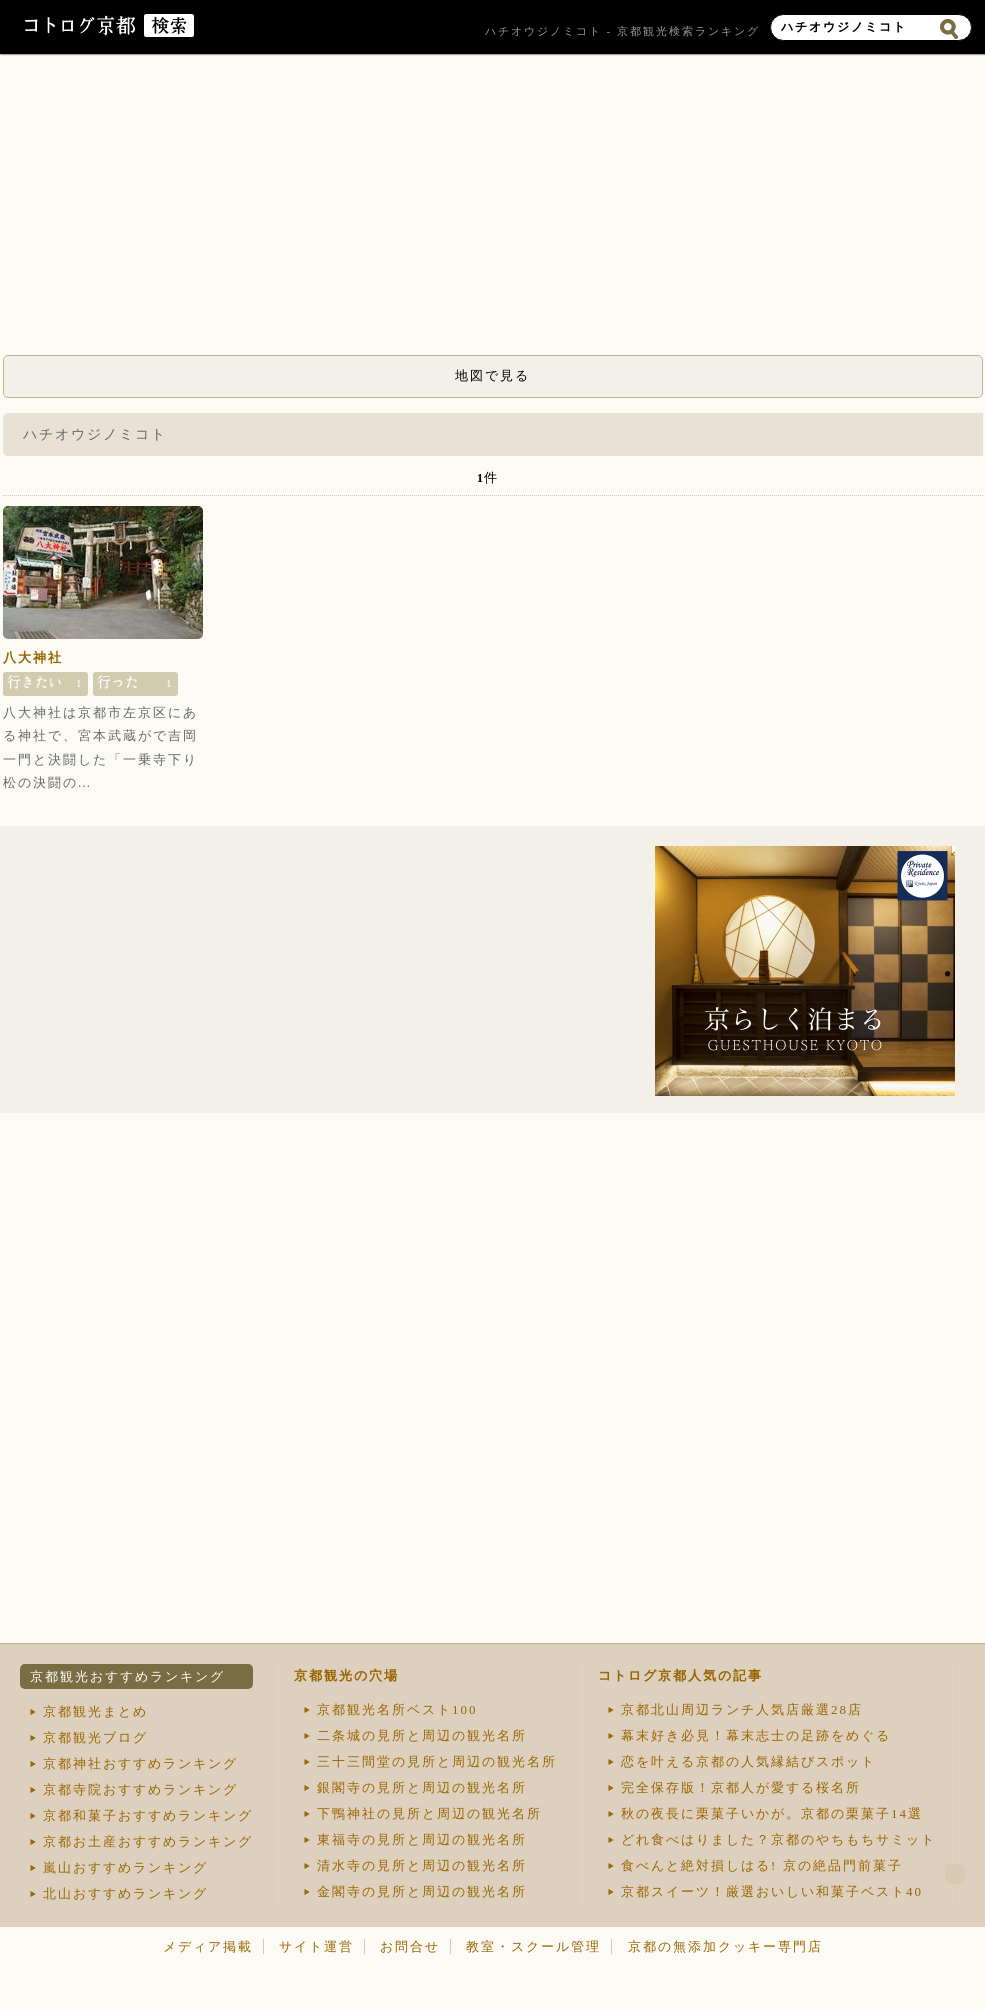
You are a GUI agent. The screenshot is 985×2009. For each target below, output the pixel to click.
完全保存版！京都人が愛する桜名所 (741, 1787)
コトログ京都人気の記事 (680, 1675)
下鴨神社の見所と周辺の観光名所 (429, 1813)
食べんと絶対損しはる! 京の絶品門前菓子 (762, 1865)
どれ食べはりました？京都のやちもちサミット (778, 1839)
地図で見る (492, 375)
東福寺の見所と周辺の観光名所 (422, 1839)
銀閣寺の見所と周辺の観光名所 (422, 1787)
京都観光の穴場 (346, 1675)
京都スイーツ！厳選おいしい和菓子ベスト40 (772, 1891)
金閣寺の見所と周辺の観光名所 (422, 1891)
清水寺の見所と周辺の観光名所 (422, 1865)
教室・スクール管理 (533, 1946)
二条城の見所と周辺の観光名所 (422, 1735)
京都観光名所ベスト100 (397, 1709)
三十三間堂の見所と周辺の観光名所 (437, 1761)
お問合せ (410, 1946)
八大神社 (33, 657)
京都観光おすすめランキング (127, 1676)
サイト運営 (316, 1946)
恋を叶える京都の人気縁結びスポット (748, 1761)
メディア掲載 (208, 1946)
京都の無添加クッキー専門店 (725, 1946)
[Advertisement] (493, 210)
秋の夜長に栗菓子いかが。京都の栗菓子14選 (772, 1813)
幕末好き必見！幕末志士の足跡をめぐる (756, 1735)
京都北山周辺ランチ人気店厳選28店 (742, 1709)
